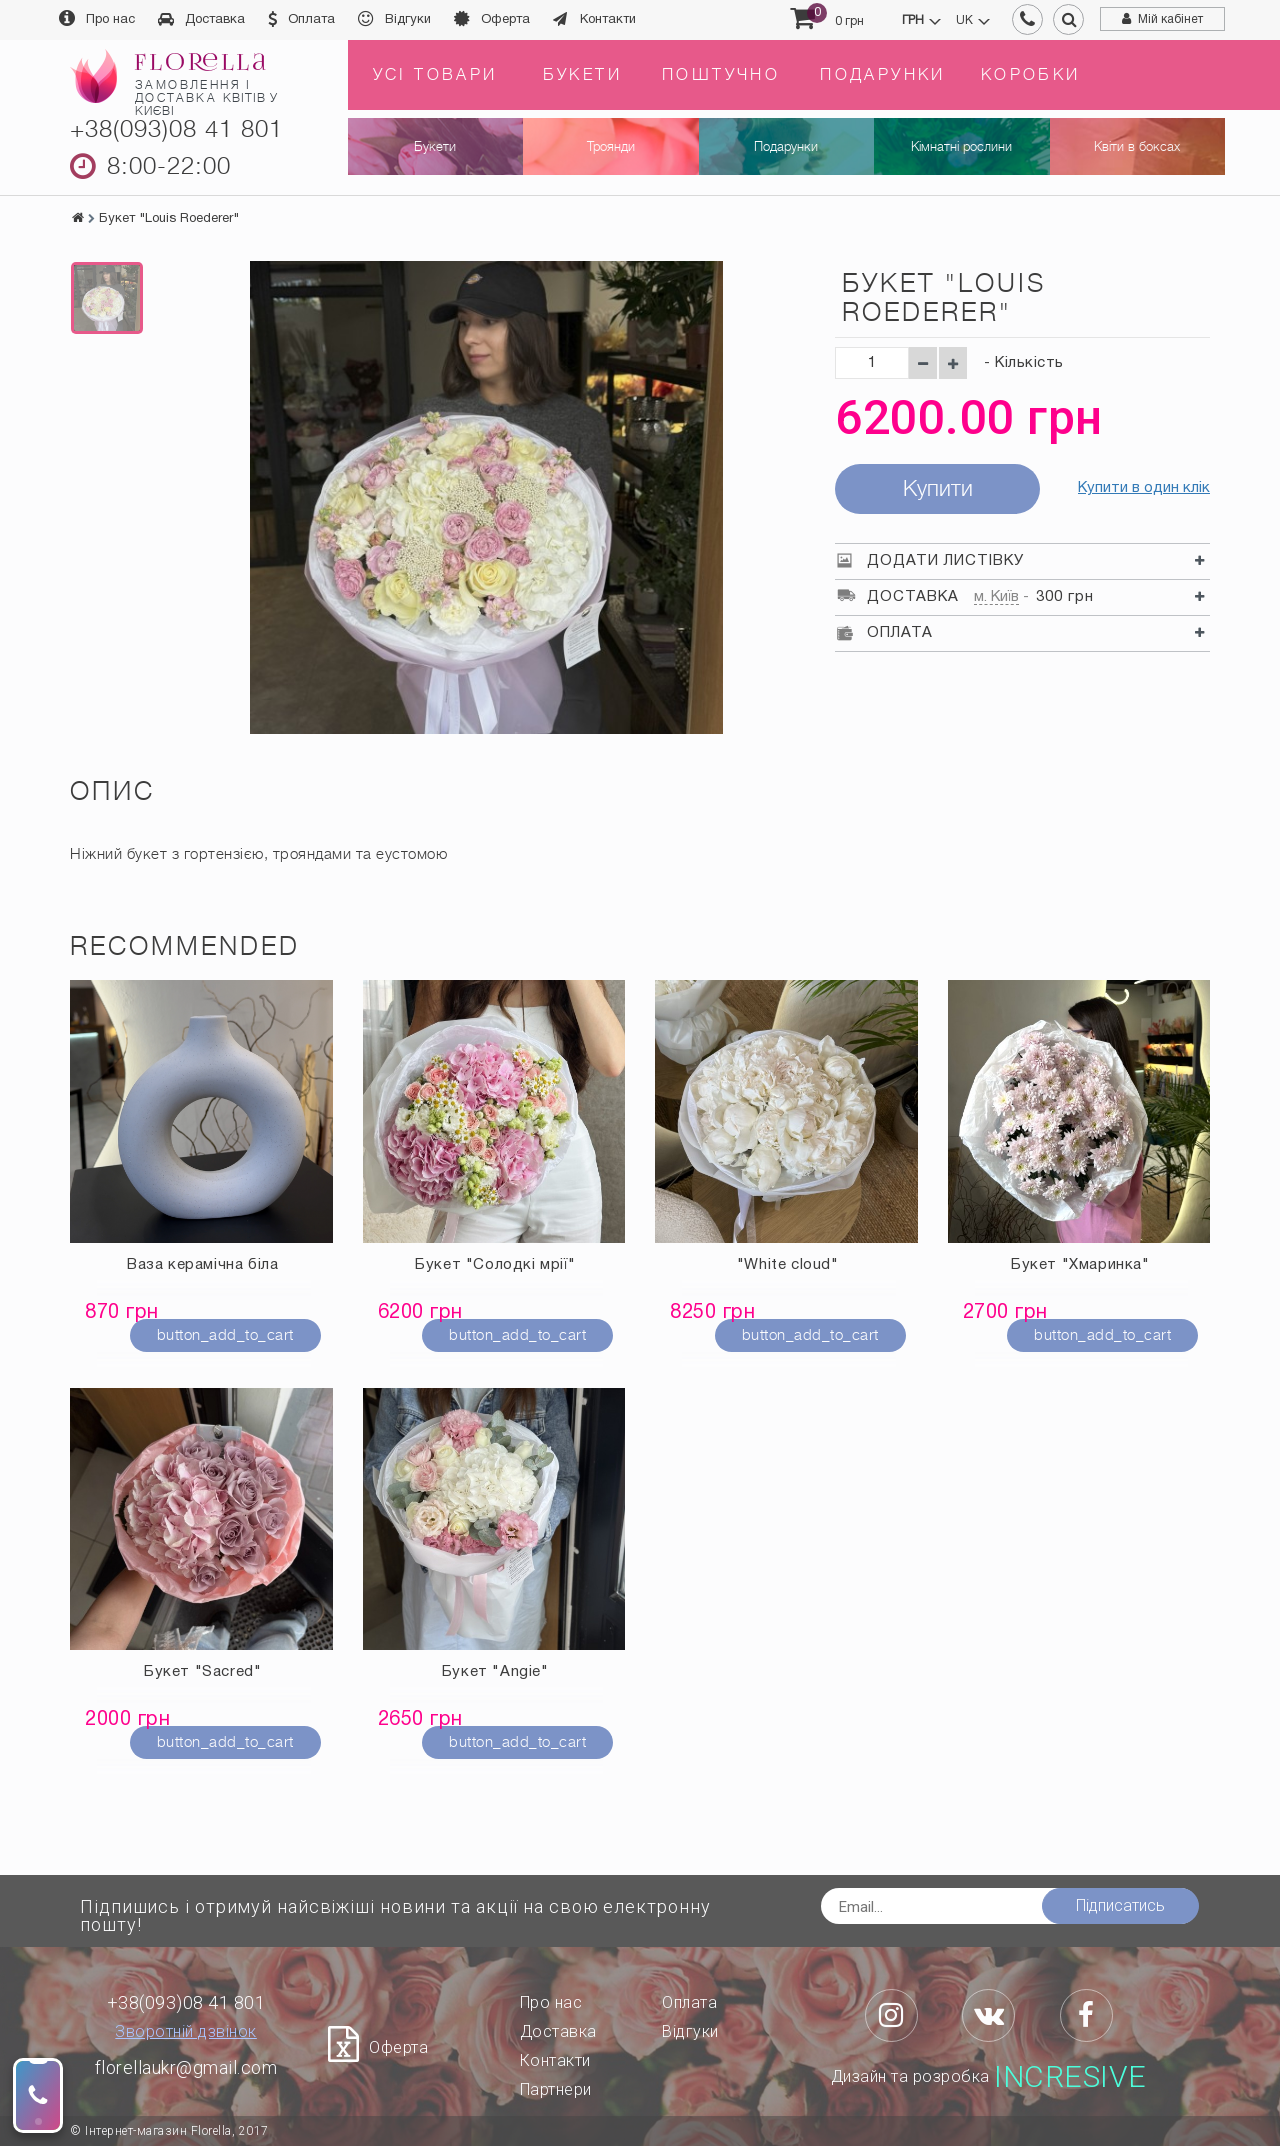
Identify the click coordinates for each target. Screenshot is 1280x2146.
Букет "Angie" (495, 1672)
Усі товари (435, 75)
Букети (582, 75)
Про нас (110, 20)
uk (964, 20)
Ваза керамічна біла (202, 1265)
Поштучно (721, 75)
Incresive (1070, 2077)
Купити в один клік (1144, 488)
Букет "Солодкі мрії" (495, 1265)
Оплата (311, 20)
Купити (938, 488)
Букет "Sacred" (202, 1672)
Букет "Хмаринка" (1080, 1265)
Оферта (505, 20)
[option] (107, 298)
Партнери (556, 2089)
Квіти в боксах (1137, 146)
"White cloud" (788, 1265)
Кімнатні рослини (961, 146)
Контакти (608, 20)
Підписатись (1120, 1905)
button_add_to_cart (225, 1335)
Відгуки (408, 20)
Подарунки (883, 75)
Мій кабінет (1170, 19)
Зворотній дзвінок (186, 2032)
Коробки (1031, 75)
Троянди (611, 146)
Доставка (215, 20)
